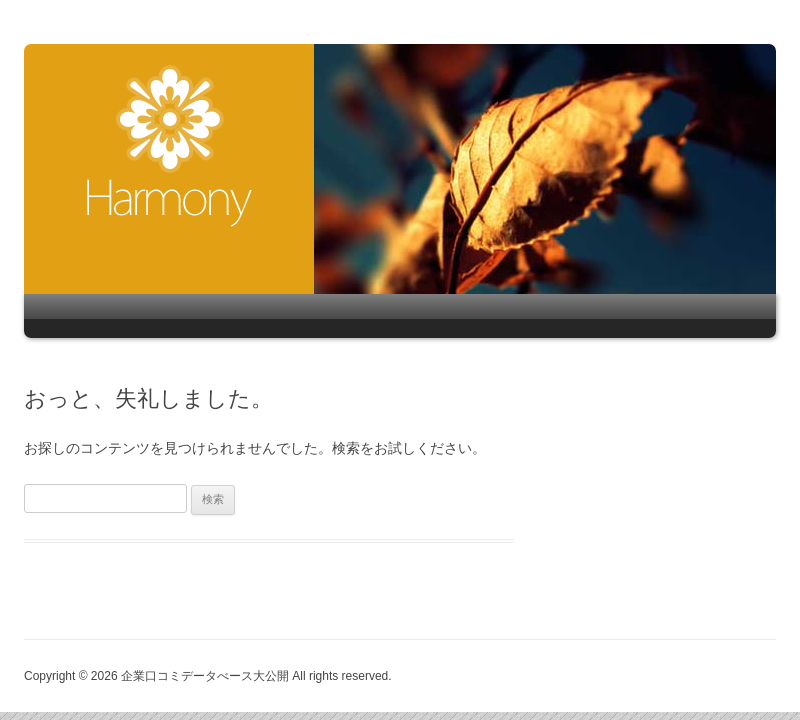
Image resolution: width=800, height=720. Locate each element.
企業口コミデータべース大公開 (169, 145)
